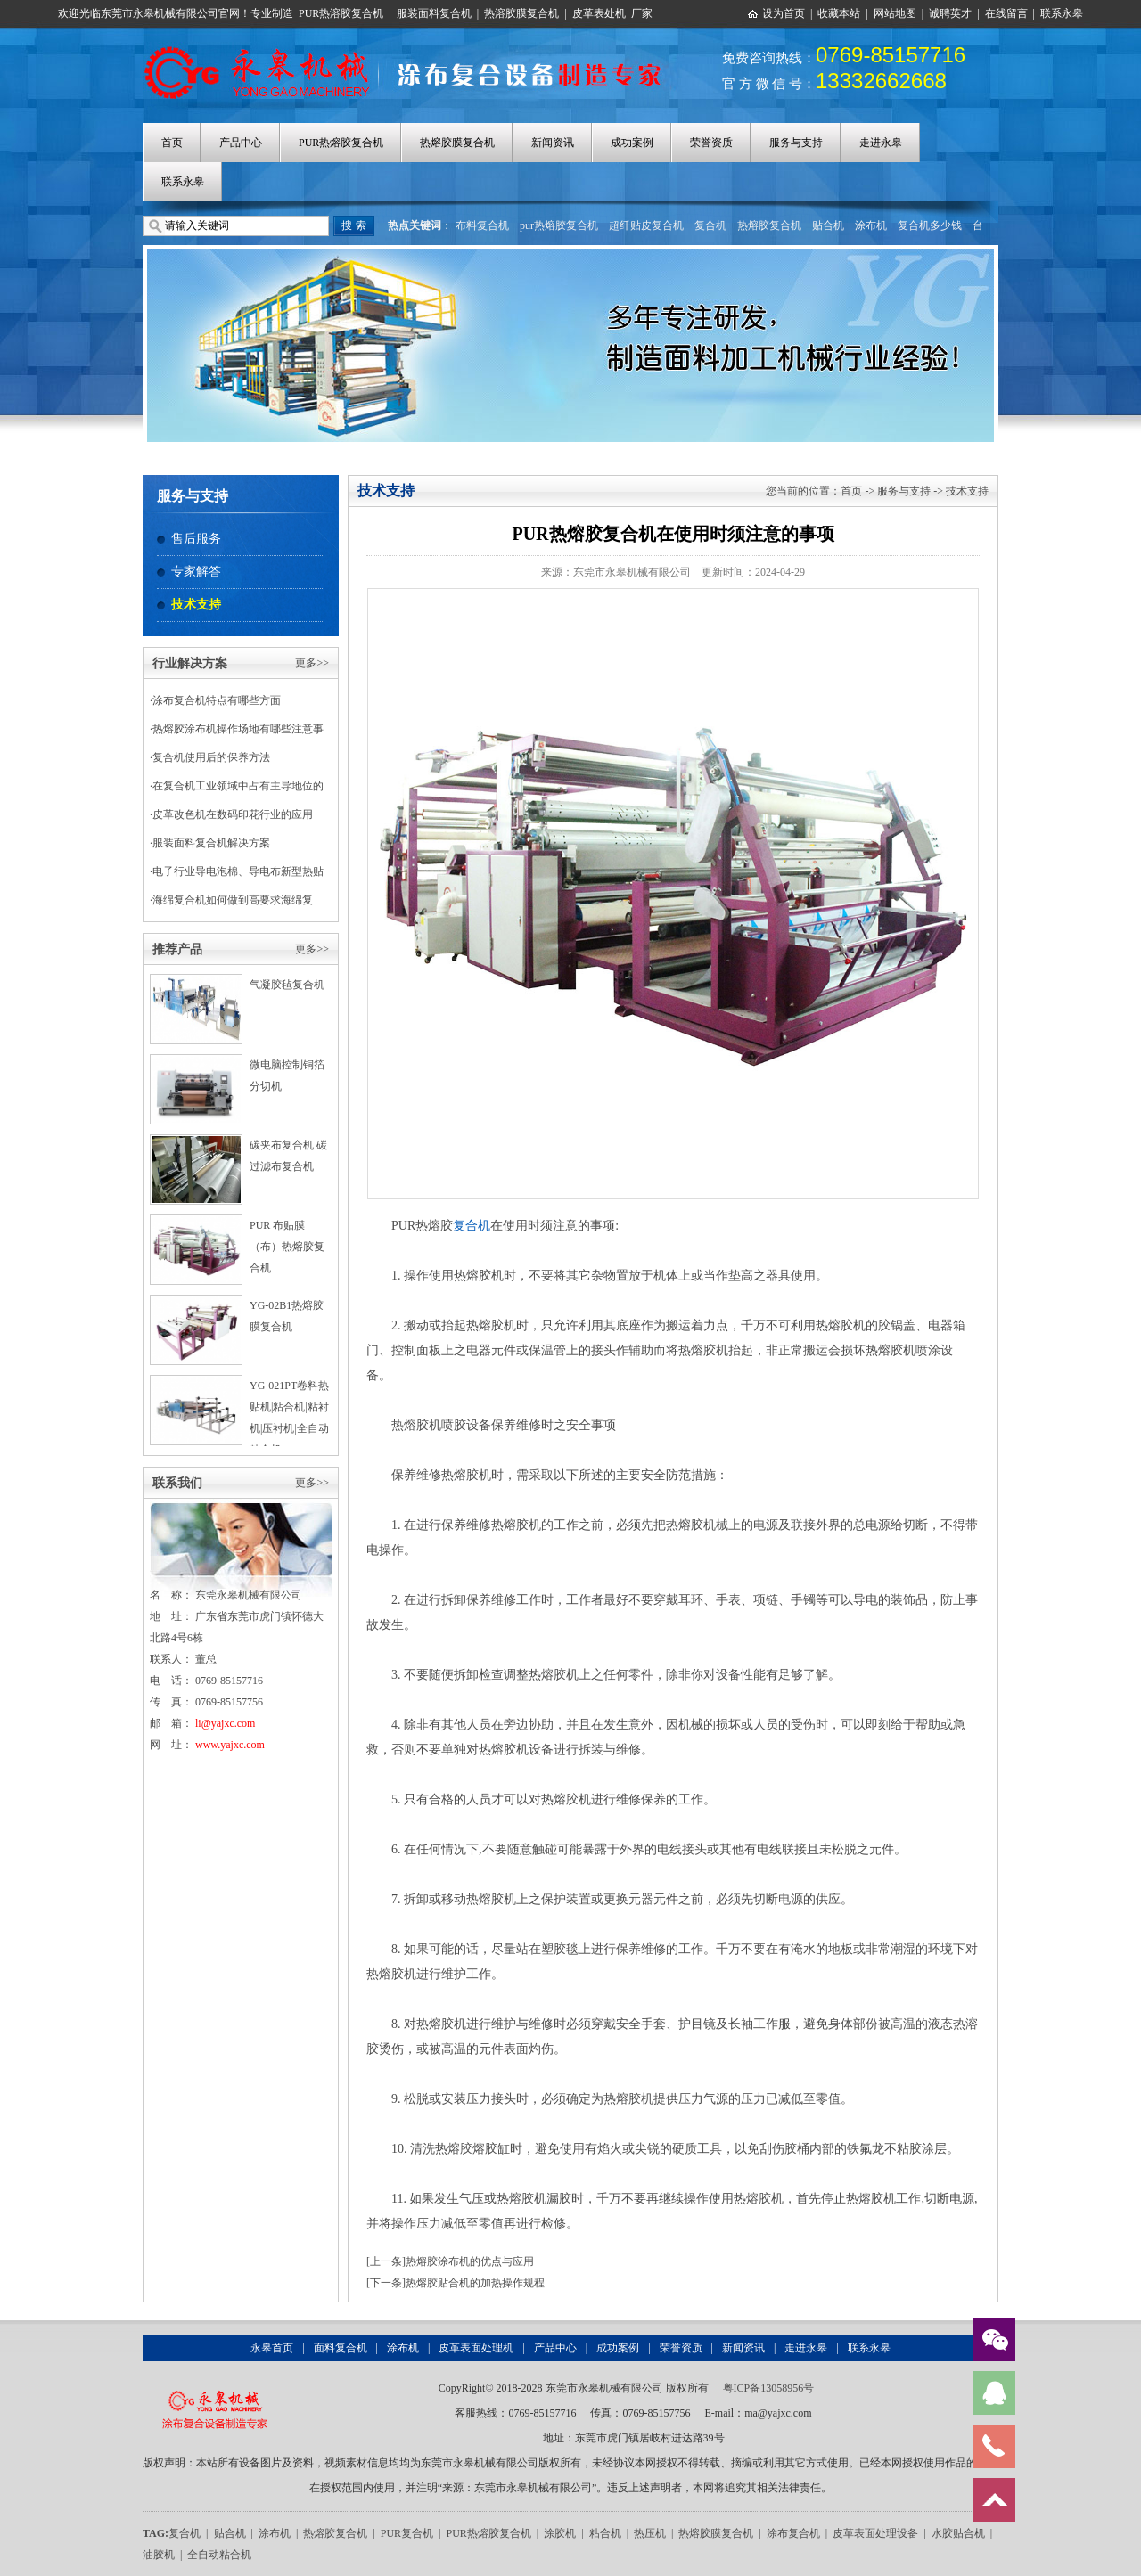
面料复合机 (340, 2348)
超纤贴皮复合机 (646, 225)
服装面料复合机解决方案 (211, 843)
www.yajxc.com (230, 1744)
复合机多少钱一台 (940, 225)
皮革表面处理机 (476, 2348)
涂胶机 (560, 2533)
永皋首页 (271, 2348)
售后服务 (196, 538)
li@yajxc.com (225, 1723)
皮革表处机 (599, 13)
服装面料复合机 (434, 13)
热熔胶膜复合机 (457, 142)
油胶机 (159, 2554)
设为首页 (783, 13)
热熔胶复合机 (769, 225)
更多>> (312, 663)
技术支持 (196, 604)
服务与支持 (796, 142)
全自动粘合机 (219, 2554)
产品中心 (240, 142)
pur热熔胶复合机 (559, 225)
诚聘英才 (950, 13)
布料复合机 (482, 225)
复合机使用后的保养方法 (211, 757)
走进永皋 (880, 142)
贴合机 (828, 225)
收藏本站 (838, 13)
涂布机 (871, 225)
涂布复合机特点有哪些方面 (216, 700)
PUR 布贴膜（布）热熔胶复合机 (287, 1246)
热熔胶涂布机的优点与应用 (470, 2261)
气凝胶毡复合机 (287, 984)
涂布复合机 (793, 2533)
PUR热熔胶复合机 (341, 142)
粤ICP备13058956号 (769, 2388)
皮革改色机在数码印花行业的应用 (232, 814)
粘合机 (605, 2533)
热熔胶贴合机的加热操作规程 (475, 2283)
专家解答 (196, 571)
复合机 (710, 225)
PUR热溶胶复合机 (341, 13)
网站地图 (895, 13)
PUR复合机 (407, 2533)
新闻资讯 (552, 142)
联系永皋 (1061, 13)
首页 (172, 142)
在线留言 (1006, 13)
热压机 (650, 2533)
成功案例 (632, 142)
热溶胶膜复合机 (521, 13)
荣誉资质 (711, 142)
